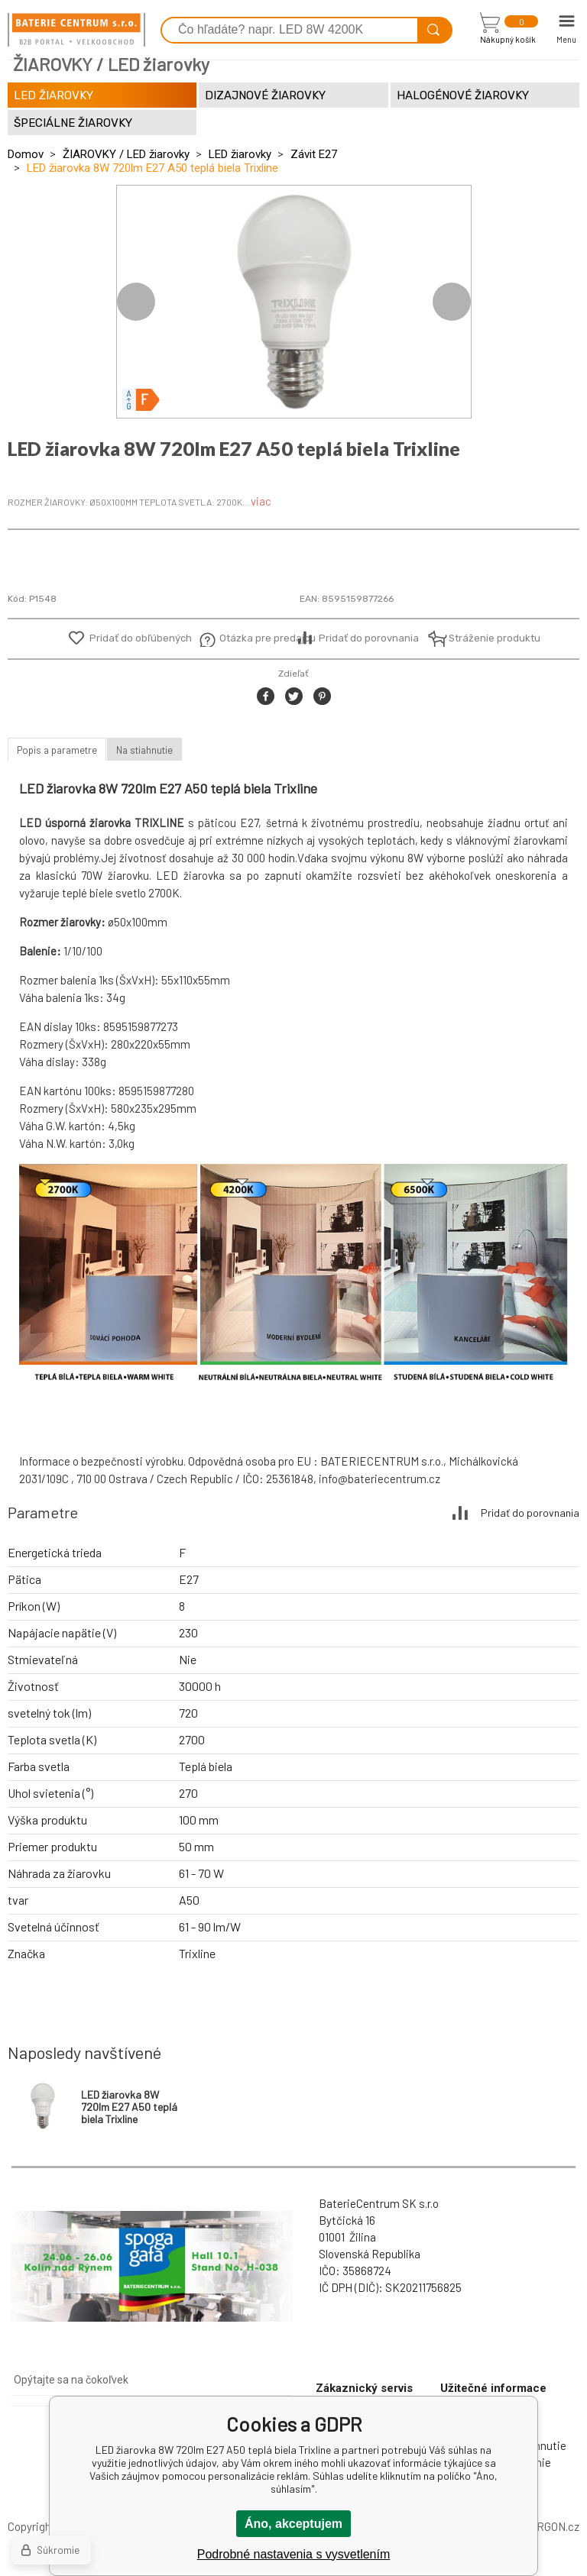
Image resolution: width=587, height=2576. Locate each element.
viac (261, 501)
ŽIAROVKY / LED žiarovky (126, 154)
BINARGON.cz (545, 2526)
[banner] (76, 30)
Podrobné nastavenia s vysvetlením (294, 2554)
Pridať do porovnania (369, 638)
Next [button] (452, 302)
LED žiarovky (240, 154)
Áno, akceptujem (293, 2523)
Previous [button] (136, 302)
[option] (294, 302)
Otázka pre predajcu (256, 638)
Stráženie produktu (486, 638)
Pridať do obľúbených (140, 638)
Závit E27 (313, 154)
